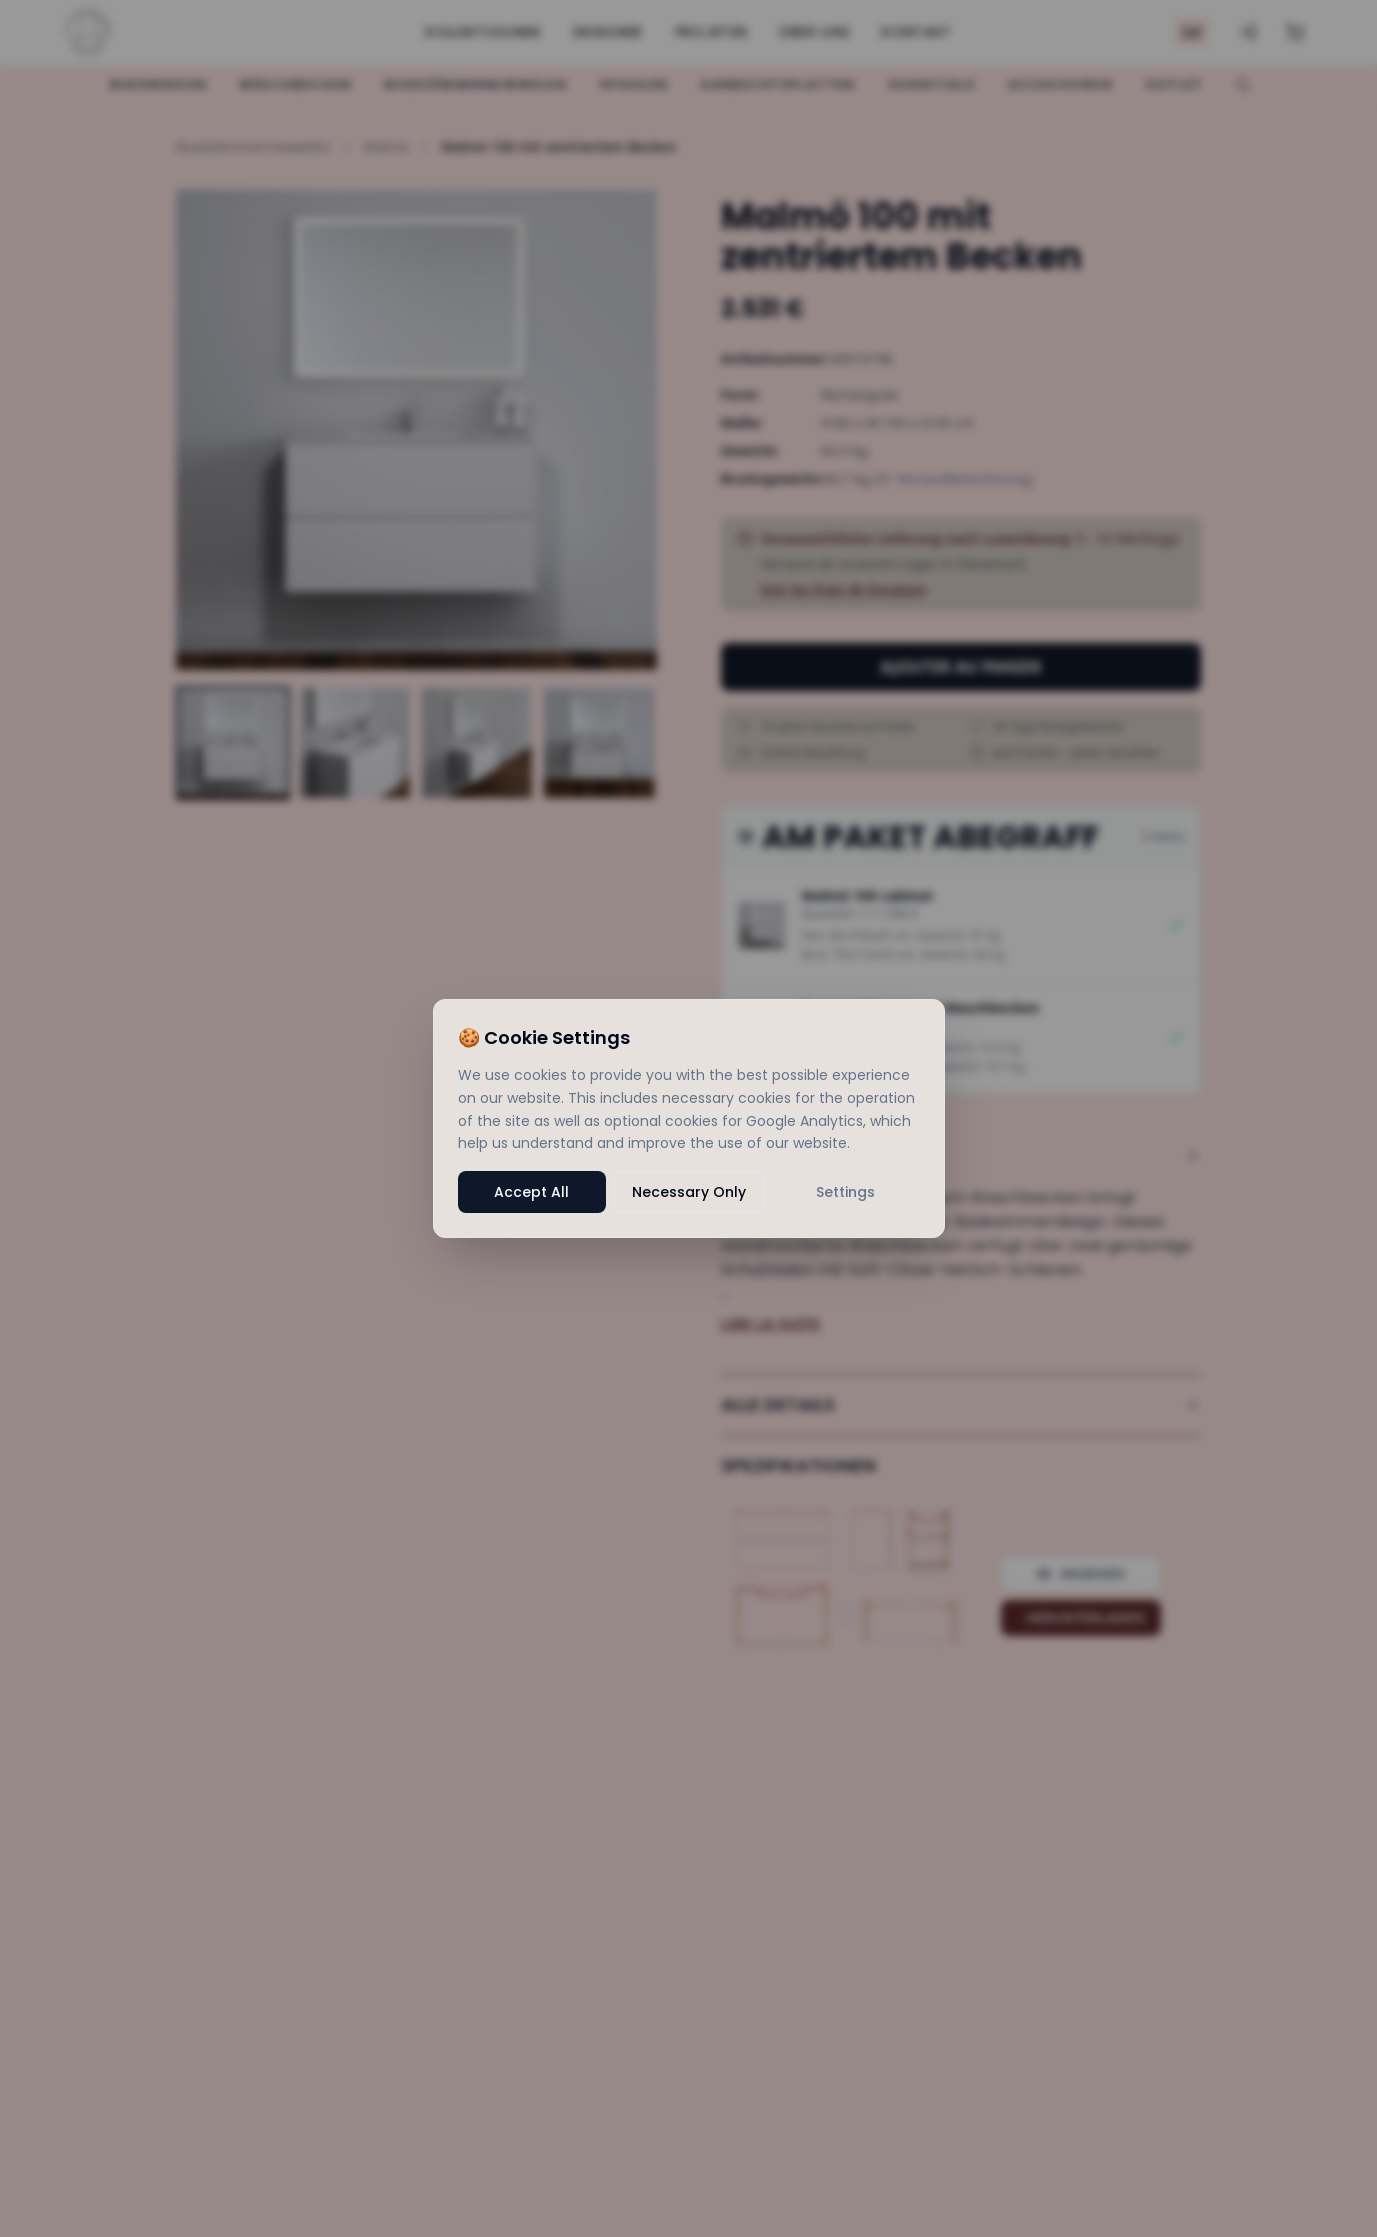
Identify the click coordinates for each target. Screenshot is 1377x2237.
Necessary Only (689, 1192)
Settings (845, 1192)
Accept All (531, 1192)
